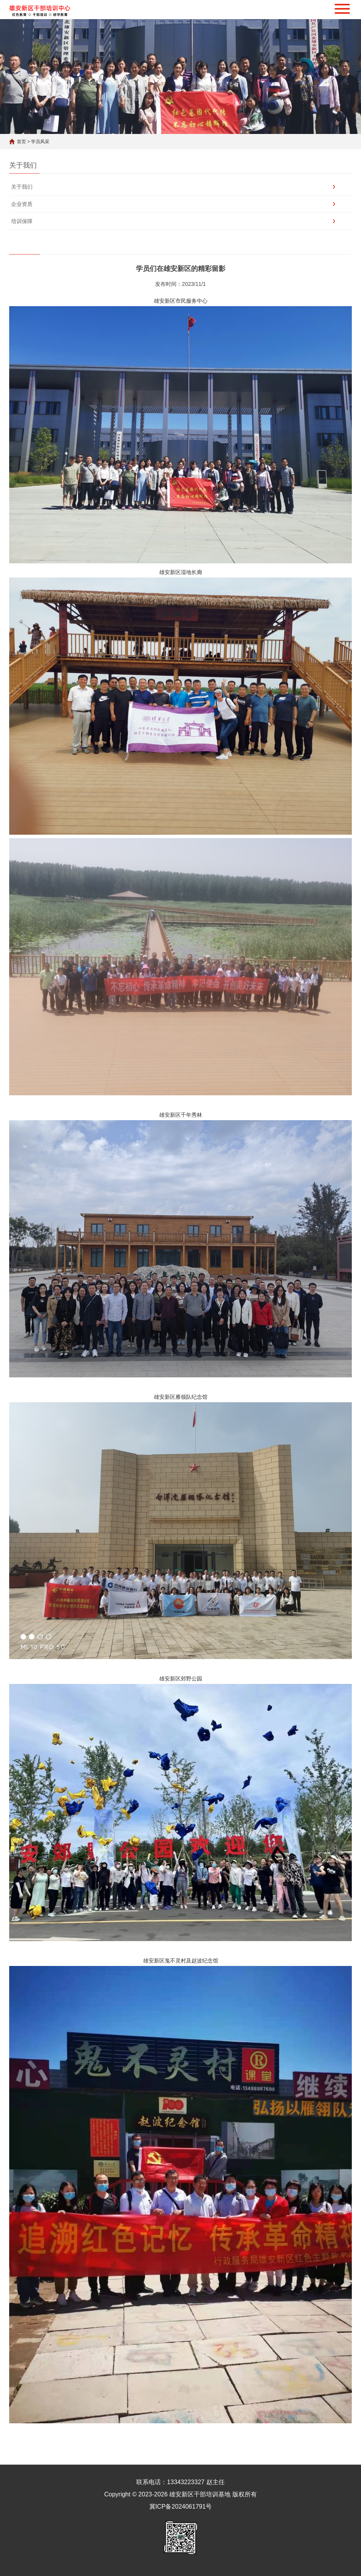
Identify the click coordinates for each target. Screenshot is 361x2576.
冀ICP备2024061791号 (180, 2506)
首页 (21, 141)
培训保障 (22, 221)
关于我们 (22, 187)
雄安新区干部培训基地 (199, 2494)
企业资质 (22, 204)
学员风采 (40, 141)
